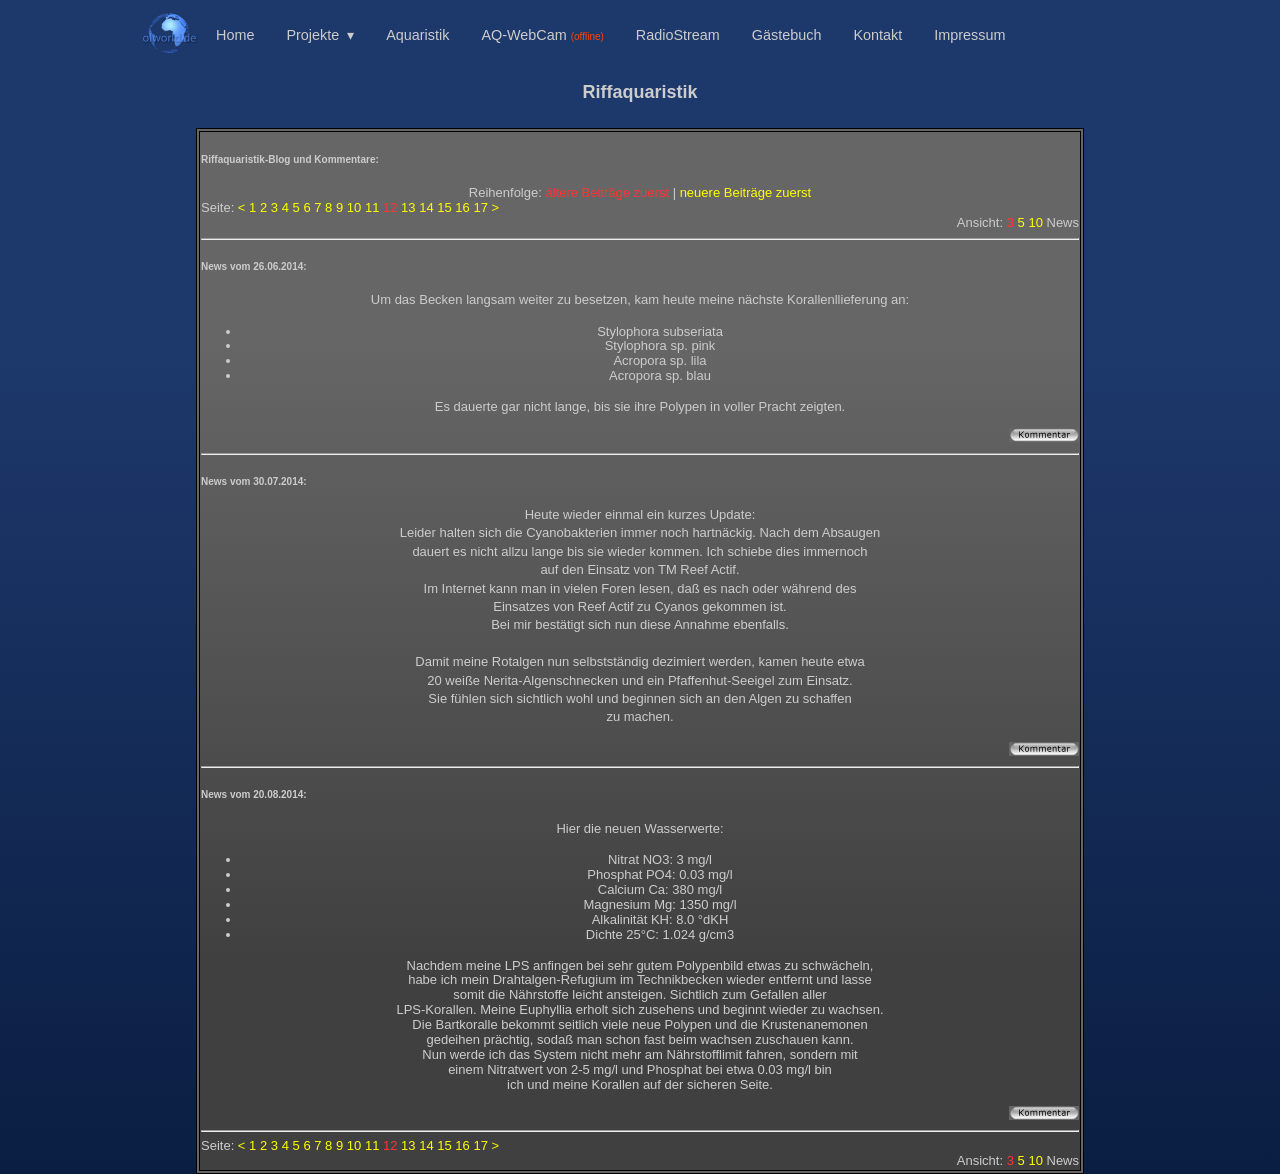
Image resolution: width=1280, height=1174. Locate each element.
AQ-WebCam (542, 35)
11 (372, 207)
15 (444, 207)
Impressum (969, 35)
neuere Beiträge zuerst (746, 192)
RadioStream (678, 35)
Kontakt (877, 35)
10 (354, 207)
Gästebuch (787, 35)
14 (426, 207)
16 (462, 207)
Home (235, 35)
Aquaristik (417, 35)
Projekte (312, 35)
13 (408, 207)
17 (480, 207)
